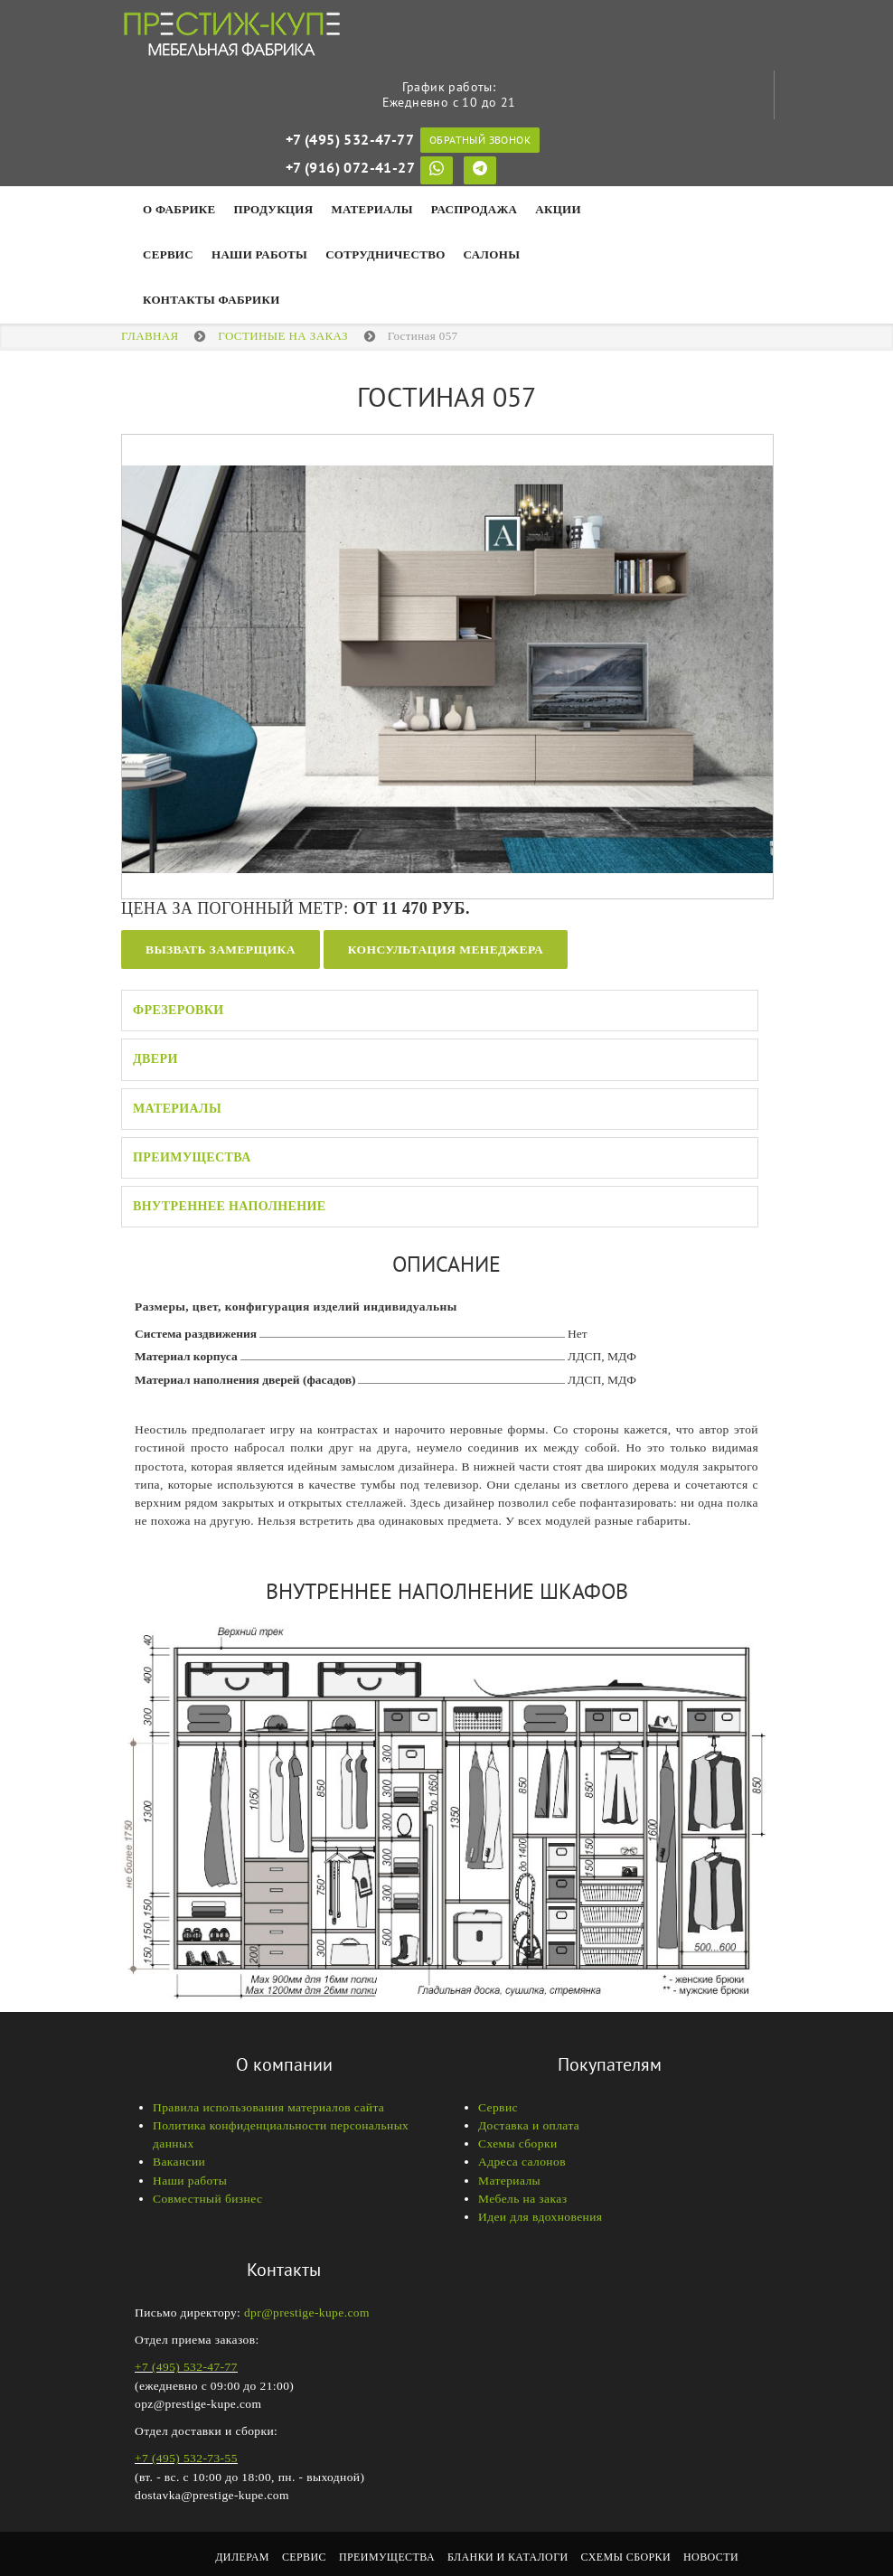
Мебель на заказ (522, 2198)
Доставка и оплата (528, 2125)
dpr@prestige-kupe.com (307, 2312)
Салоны (492, 254)
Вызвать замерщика (221, 949)
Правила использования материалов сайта (268, 2107)
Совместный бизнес (207, 2198)
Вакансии (179, 2161)
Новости (710, 2557)
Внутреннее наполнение (229, 1206)
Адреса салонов (522, 2161)
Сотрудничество (385, 254)
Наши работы (190, 2180)
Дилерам (242, 2557)
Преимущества (192, 1157)
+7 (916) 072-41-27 (350, 167)
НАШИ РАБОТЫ (259, 254)
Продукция (274, 209)
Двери (155, 1059)
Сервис (168, 254)
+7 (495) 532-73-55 (186, 2458)
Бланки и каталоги (508, 2557)
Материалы (371, 209)
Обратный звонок (480, 139)
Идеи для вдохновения (540, 2216)
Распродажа (474, 209)
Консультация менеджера (445, 949)
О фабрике (179, 209)
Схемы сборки (518, 2143)
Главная (150, 336)
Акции (558, 209)
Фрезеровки (178, 1010)
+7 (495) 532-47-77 (350, 139)
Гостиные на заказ (283, 336)
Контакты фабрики (211, 299)
